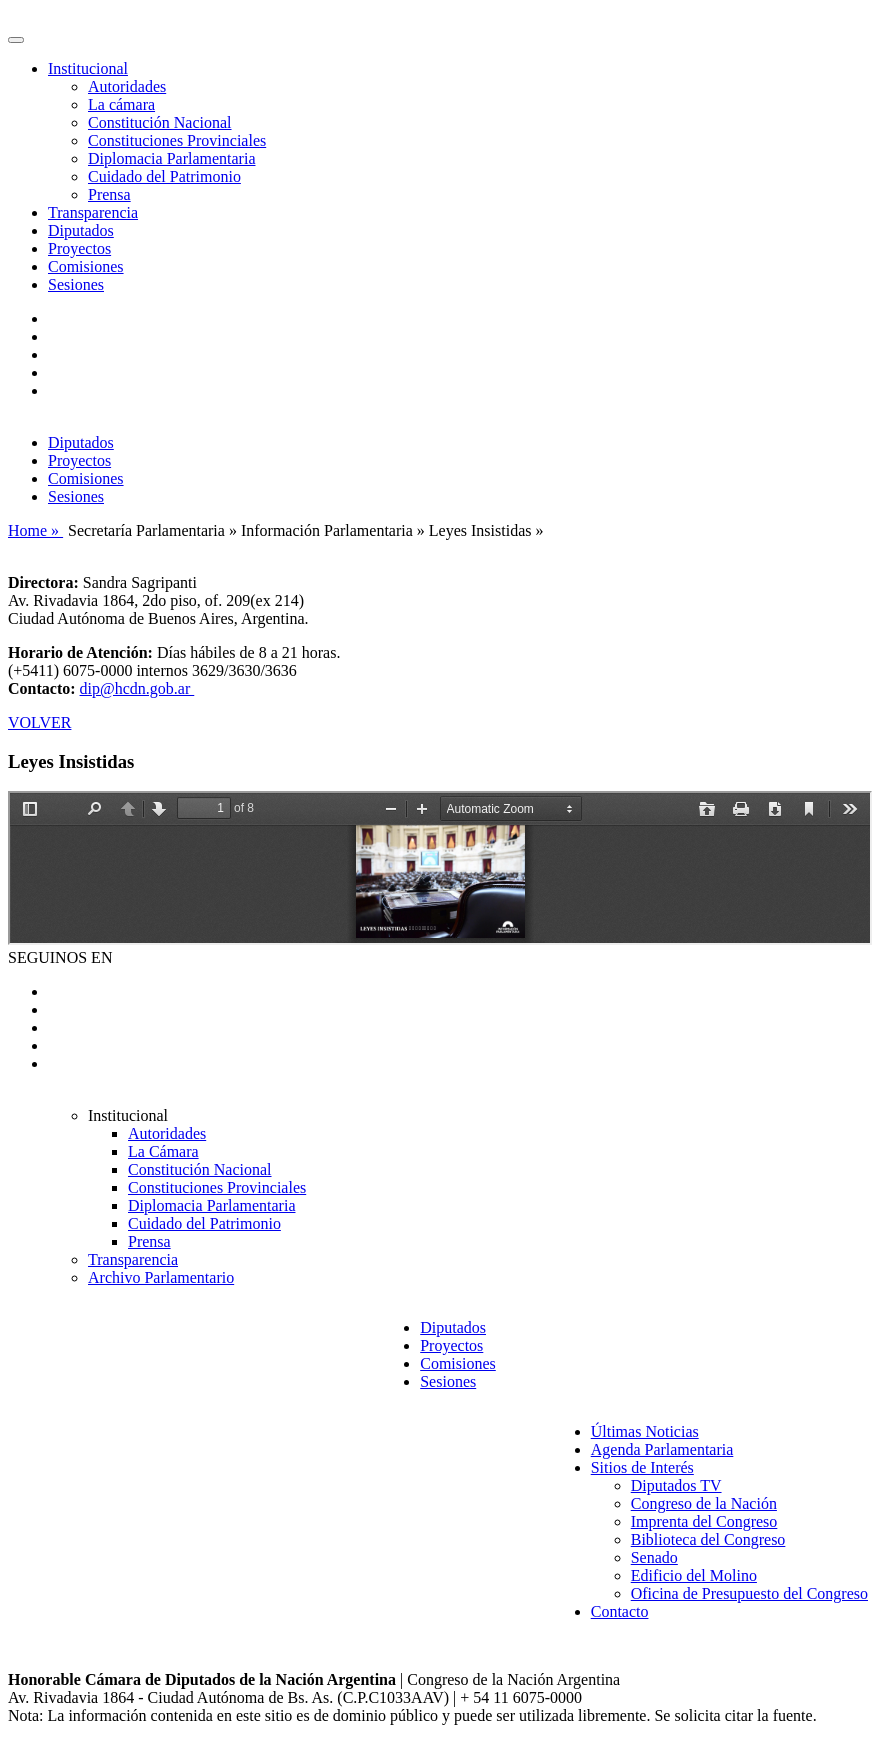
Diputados (81, 230)
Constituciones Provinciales (177, 140)
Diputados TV (676, 1485)
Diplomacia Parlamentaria (171, 158)
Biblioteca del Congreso (708, 1539)
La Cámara (163, 1151)
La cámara (121, 104)
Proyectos (79, 248)
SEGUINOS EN (60, 957)
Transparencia (93, 212)
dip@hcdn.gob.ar (137, 688)
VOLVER (39, 722)
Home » (35, 530)
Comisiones (86, 266)
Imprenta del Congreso (704, 1521)
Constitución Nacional (160, 122)
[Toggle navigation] (16, 40)
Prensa (109, 194)
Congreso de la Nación (704, 1503)
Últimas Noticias (645, 1431)
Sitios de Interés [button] (642, 1467)
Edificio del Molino (694, 1575)
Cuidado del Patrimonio (164, 176)
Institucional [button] (88, 68)
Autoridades (127, 86)
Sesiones (76, 284)
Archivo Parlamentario (161, 1277)
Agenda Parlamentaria (662, 1449)
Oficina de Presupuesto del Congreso (749, 1593)
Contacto (620, 1611)
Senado (654, 1557)
